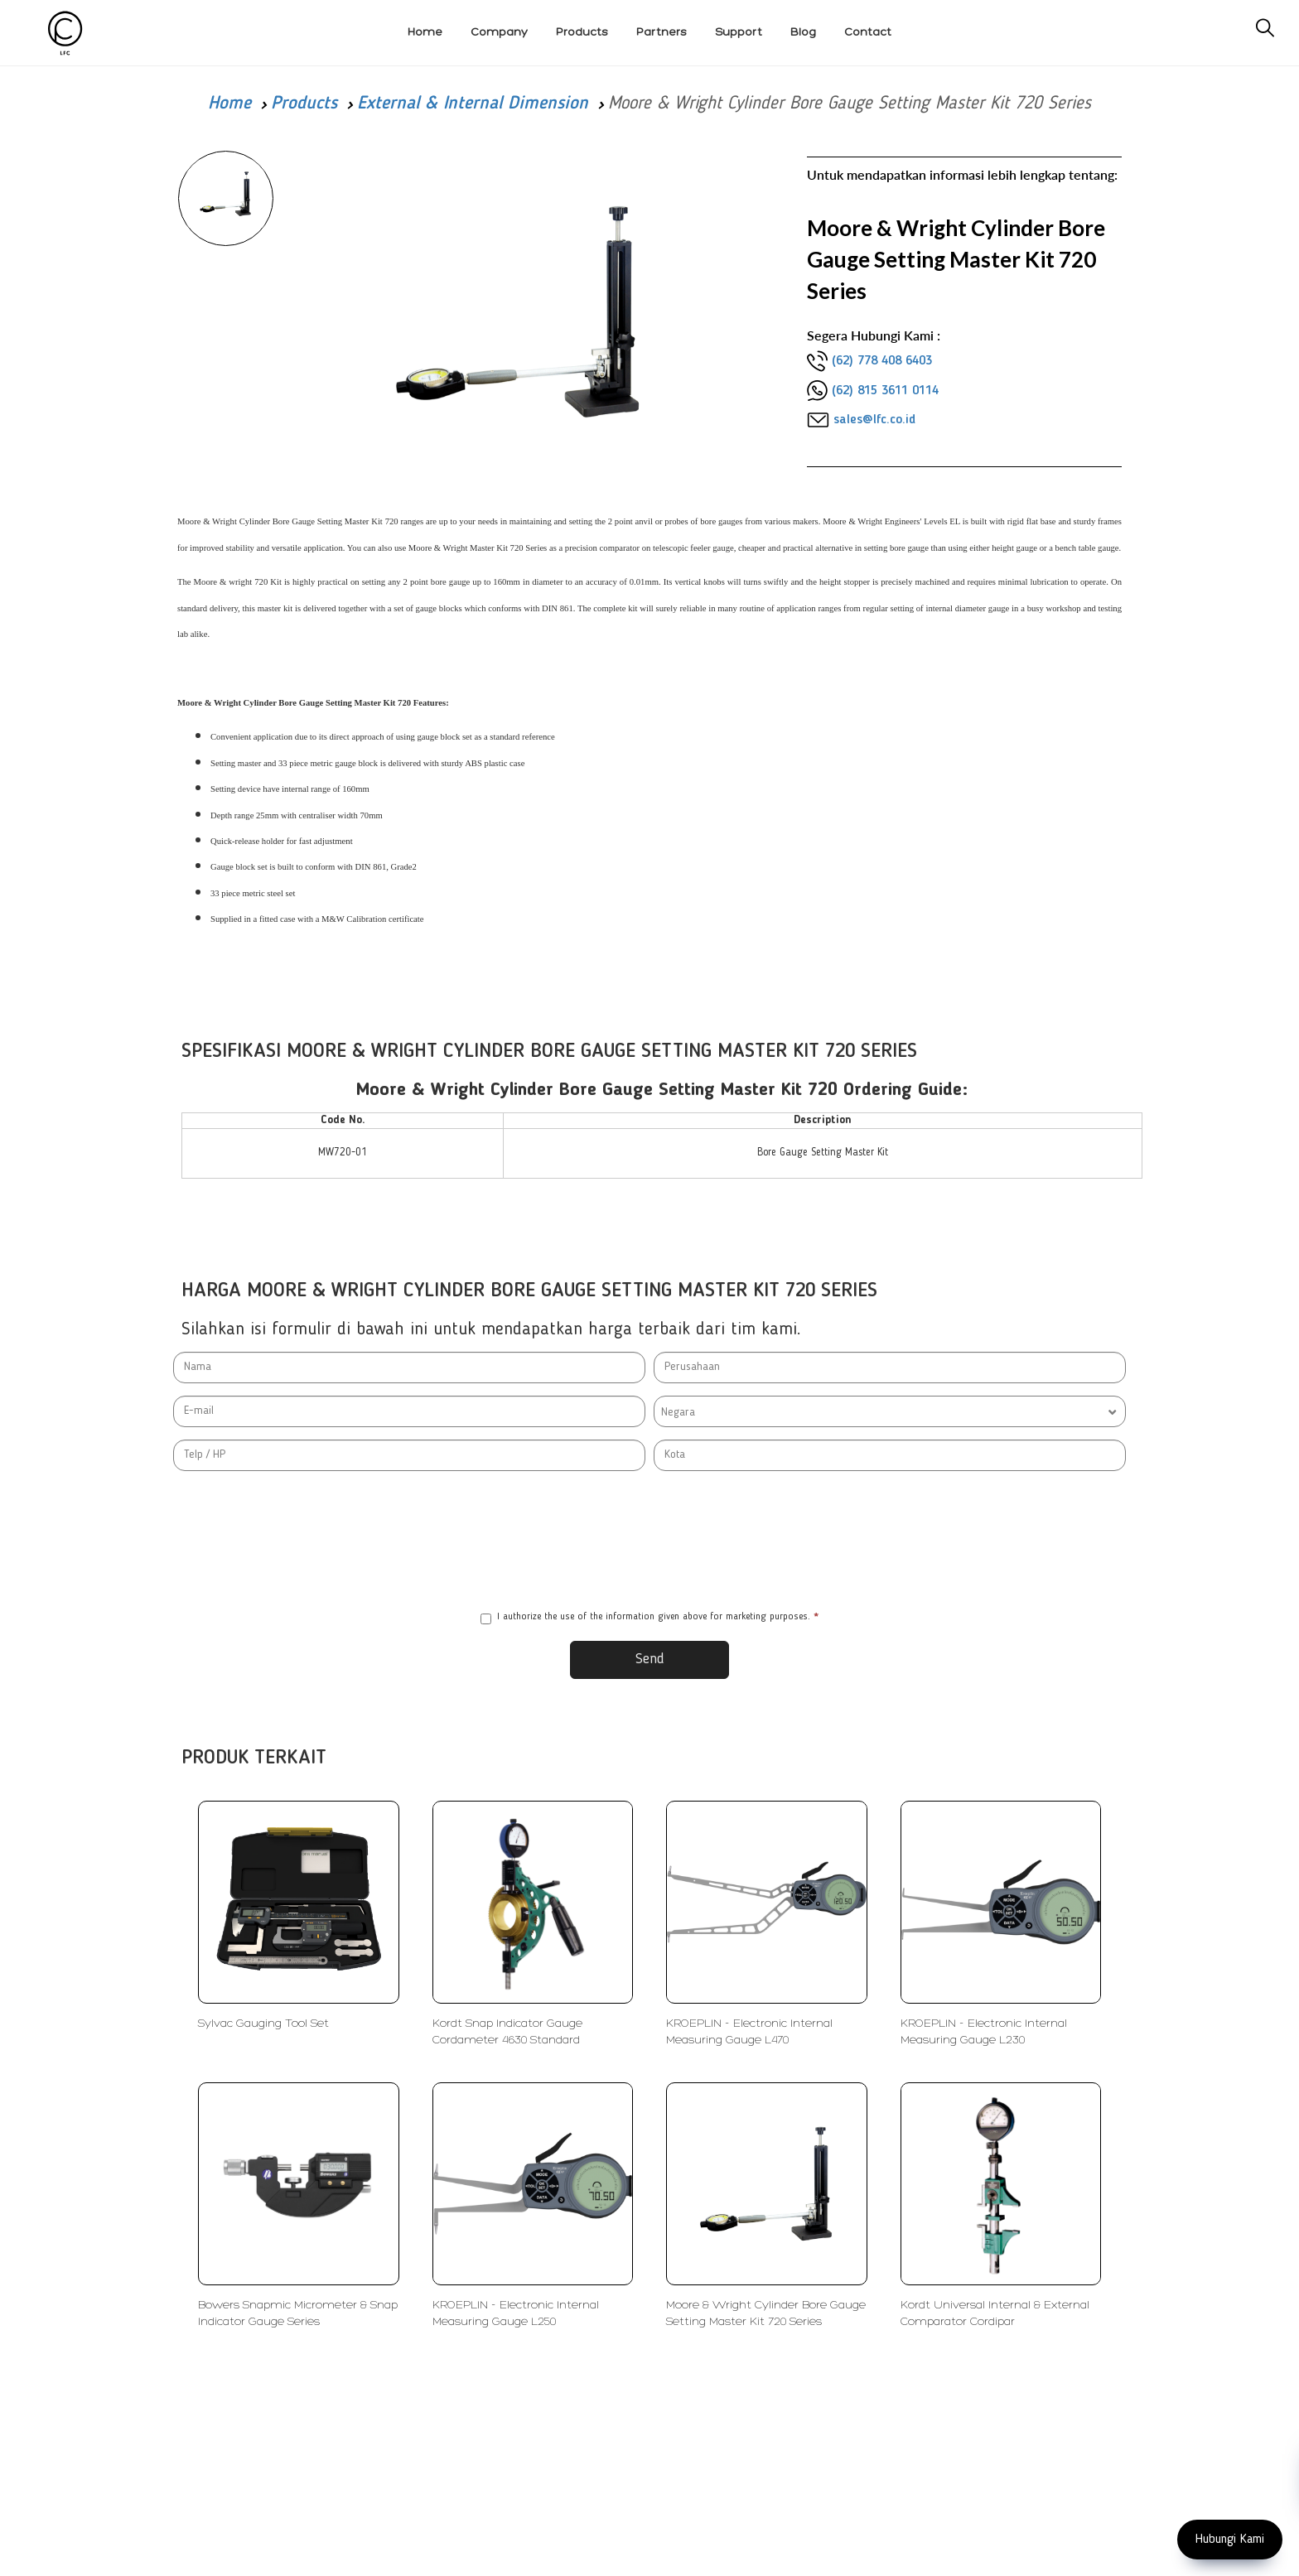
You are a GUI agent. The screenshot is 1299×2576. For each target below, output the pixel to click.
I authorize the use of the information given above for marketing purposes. (649, 1618)
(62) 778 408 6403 (882, 361)
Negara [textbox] (678, 1412)
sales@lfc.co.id (874, 420)
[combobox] (890, 1411)
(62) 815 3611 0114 (885, 391)
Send (649, 1659)
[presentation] (649, 1540)
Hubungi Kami (1229, 2539)
